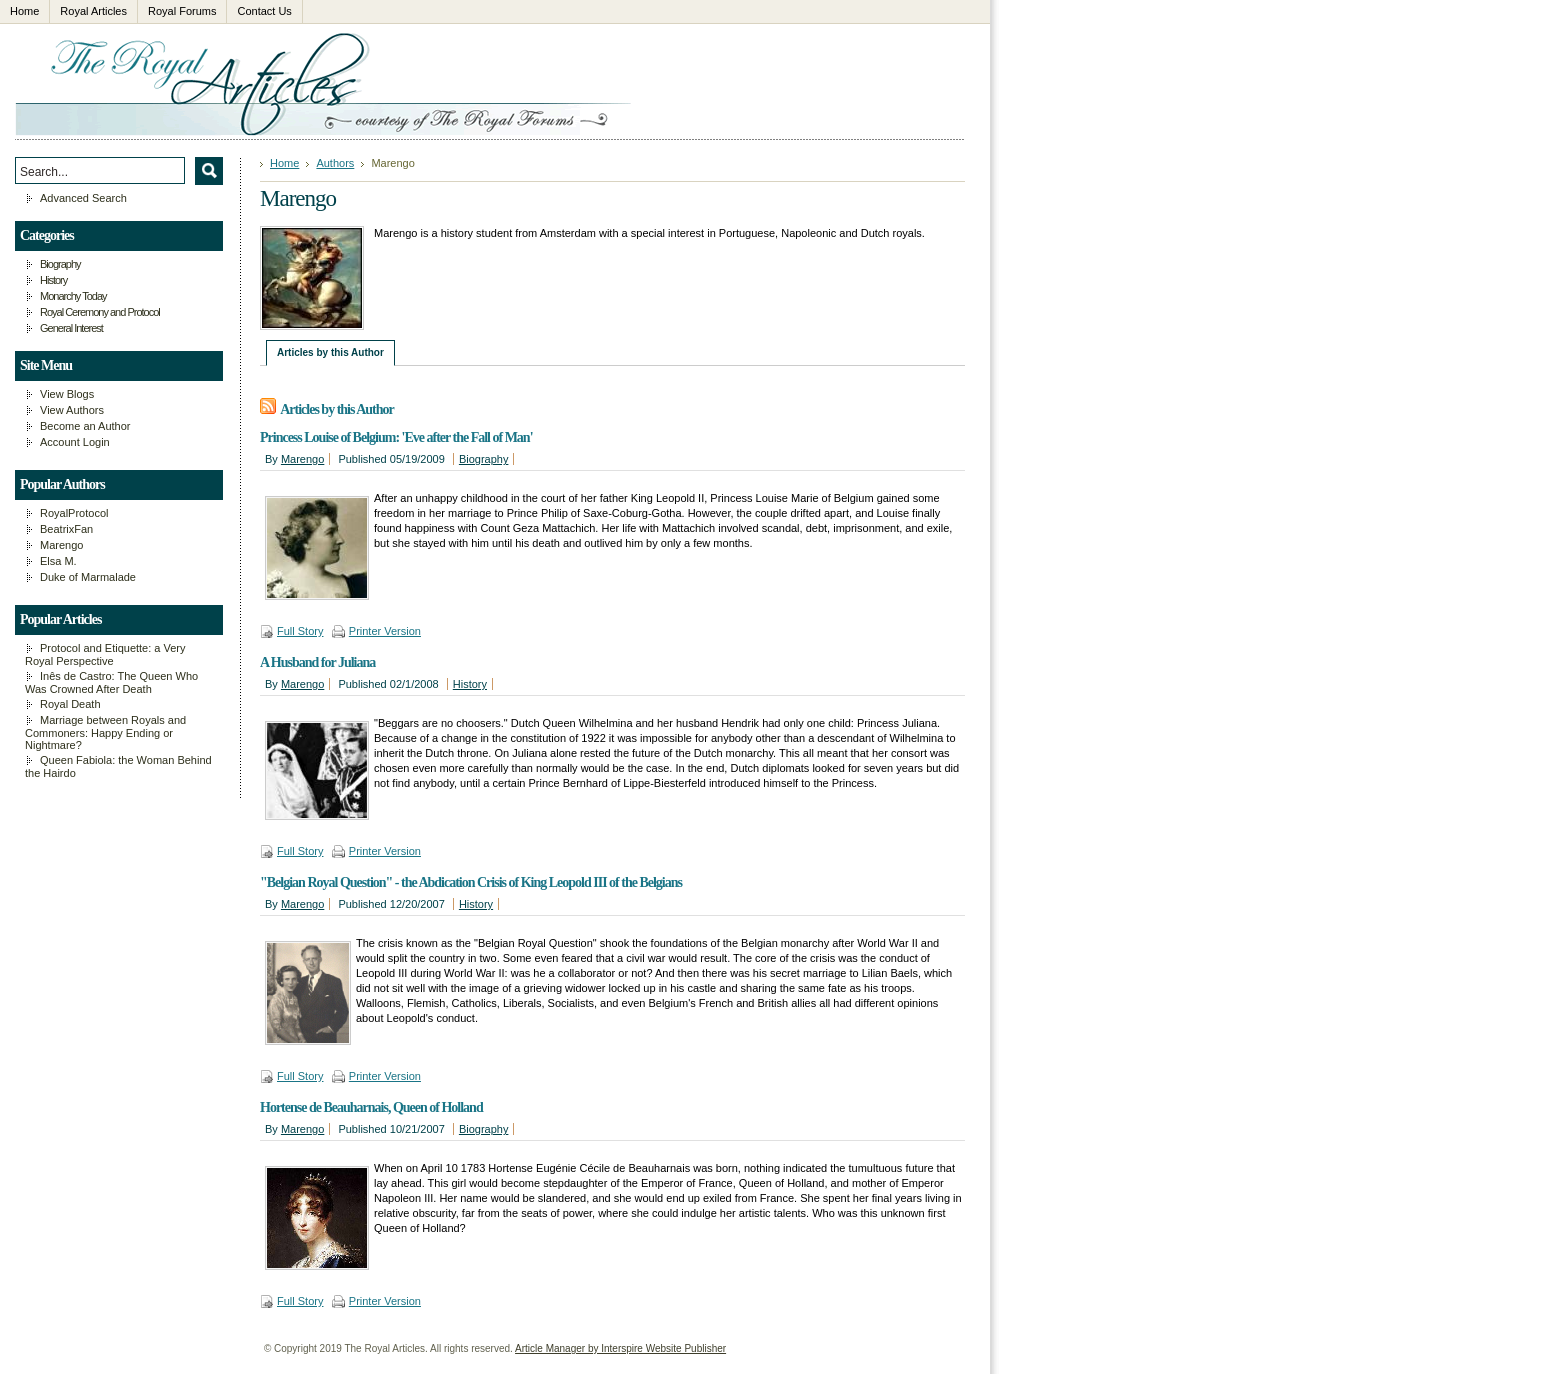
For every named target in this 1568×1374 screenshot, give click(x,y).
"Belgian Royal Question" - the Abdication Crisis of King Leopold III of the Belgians (471, 882)
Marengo (302, 459)
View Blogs (67, 394)
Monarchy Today (73, 296)
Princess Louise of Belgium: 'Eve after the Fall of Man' (396, 437)
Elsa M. (58, 561)
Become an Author (85, 426)
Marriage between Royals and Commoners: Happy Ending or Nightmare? (105, 732)
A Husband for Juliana (317, 662)
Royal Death (70, 704)
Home (284, 163)
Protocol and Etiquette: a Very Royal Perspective (105, 654)
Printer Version (385, 631)
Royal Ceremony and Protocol (100, 312)
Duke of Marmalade (88, 577)
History (470, 684)
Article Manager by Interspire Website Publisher (620, 1348)
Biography (484, 459)
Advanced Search (83, 198)
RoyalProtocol (74, 513)
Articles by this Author (330, 352)
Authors (335, 163)
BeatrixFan (66, 529)
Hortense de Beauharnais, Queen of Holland (371, 1107)
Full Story (300, 631)
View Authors (72, 410)
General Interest (71, 328)
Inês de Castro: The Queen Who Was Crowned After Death (111, 682)
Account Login (75, 442)
